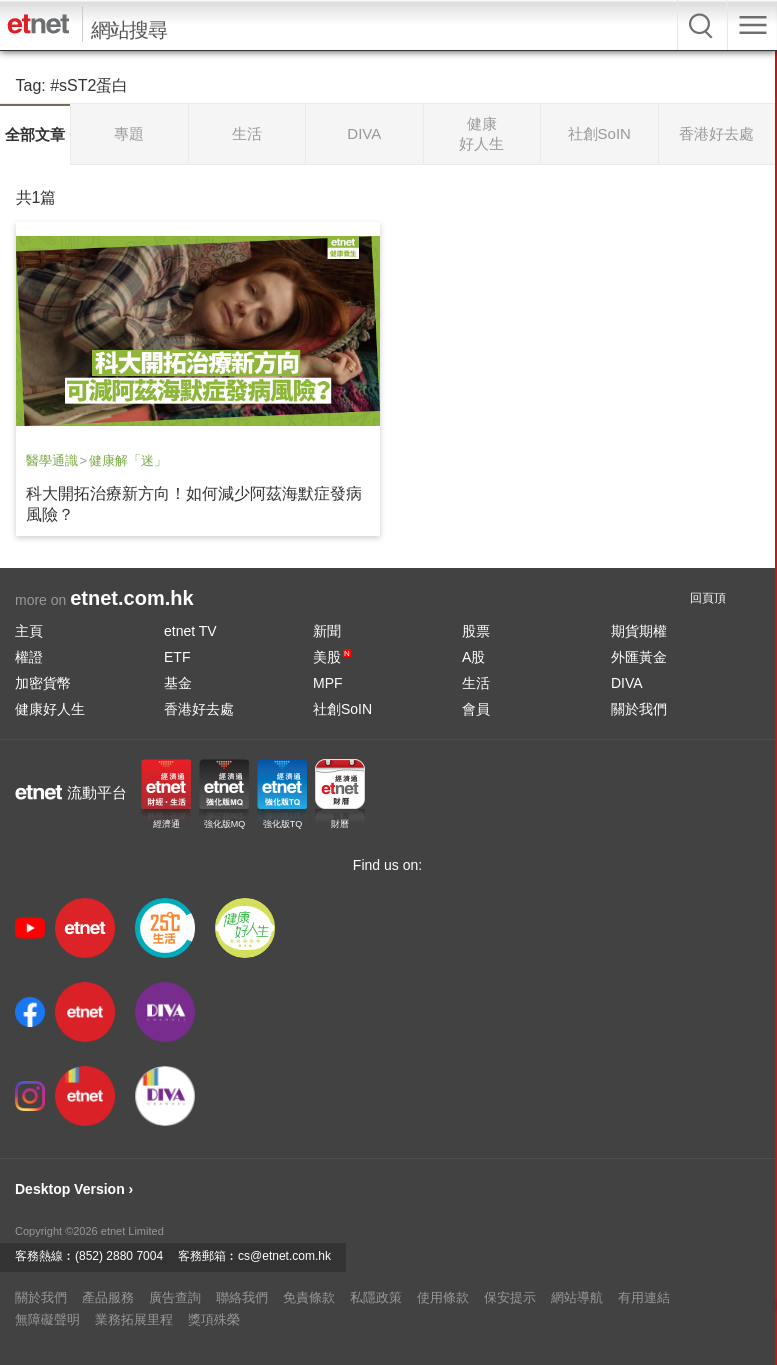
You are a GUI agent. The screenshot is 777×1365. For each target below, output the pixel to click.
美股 (332, 657)
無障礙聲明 (47, 1319)
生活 (476, 683)
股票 (476, 631)
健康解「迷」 (128, 460)
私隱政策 (376, 1297)
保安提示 (510, 1297)
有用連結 (644, 1297)
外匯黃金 (639, 657)
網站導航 (577, 1297)
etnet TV (190, 631)
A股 (473, 657)
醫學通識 (52, 460)
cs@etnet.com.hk (284, 1256)
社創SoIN (342, 709)
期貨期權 (639, 631)
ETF (177, 657)
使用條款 (443, 1297)
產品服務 (108, 1297)
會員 (476, 709)
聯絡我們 (242, 1297)
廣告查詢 (175, 1297)
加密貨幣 (43, 683)
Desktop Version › (74, 1189)
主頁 (29, 631)
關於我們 (639, 709)
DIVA (627, 683)
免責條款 (309, 1297)
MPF (328, 683)
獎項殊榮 (214, 1319)
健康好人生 (50, 709)
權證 (29, 657)
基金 (178, 683)
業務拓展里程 (134, 1319)
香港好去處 (199, 709)
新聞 (327, 631)
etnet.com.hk (131, 598)
